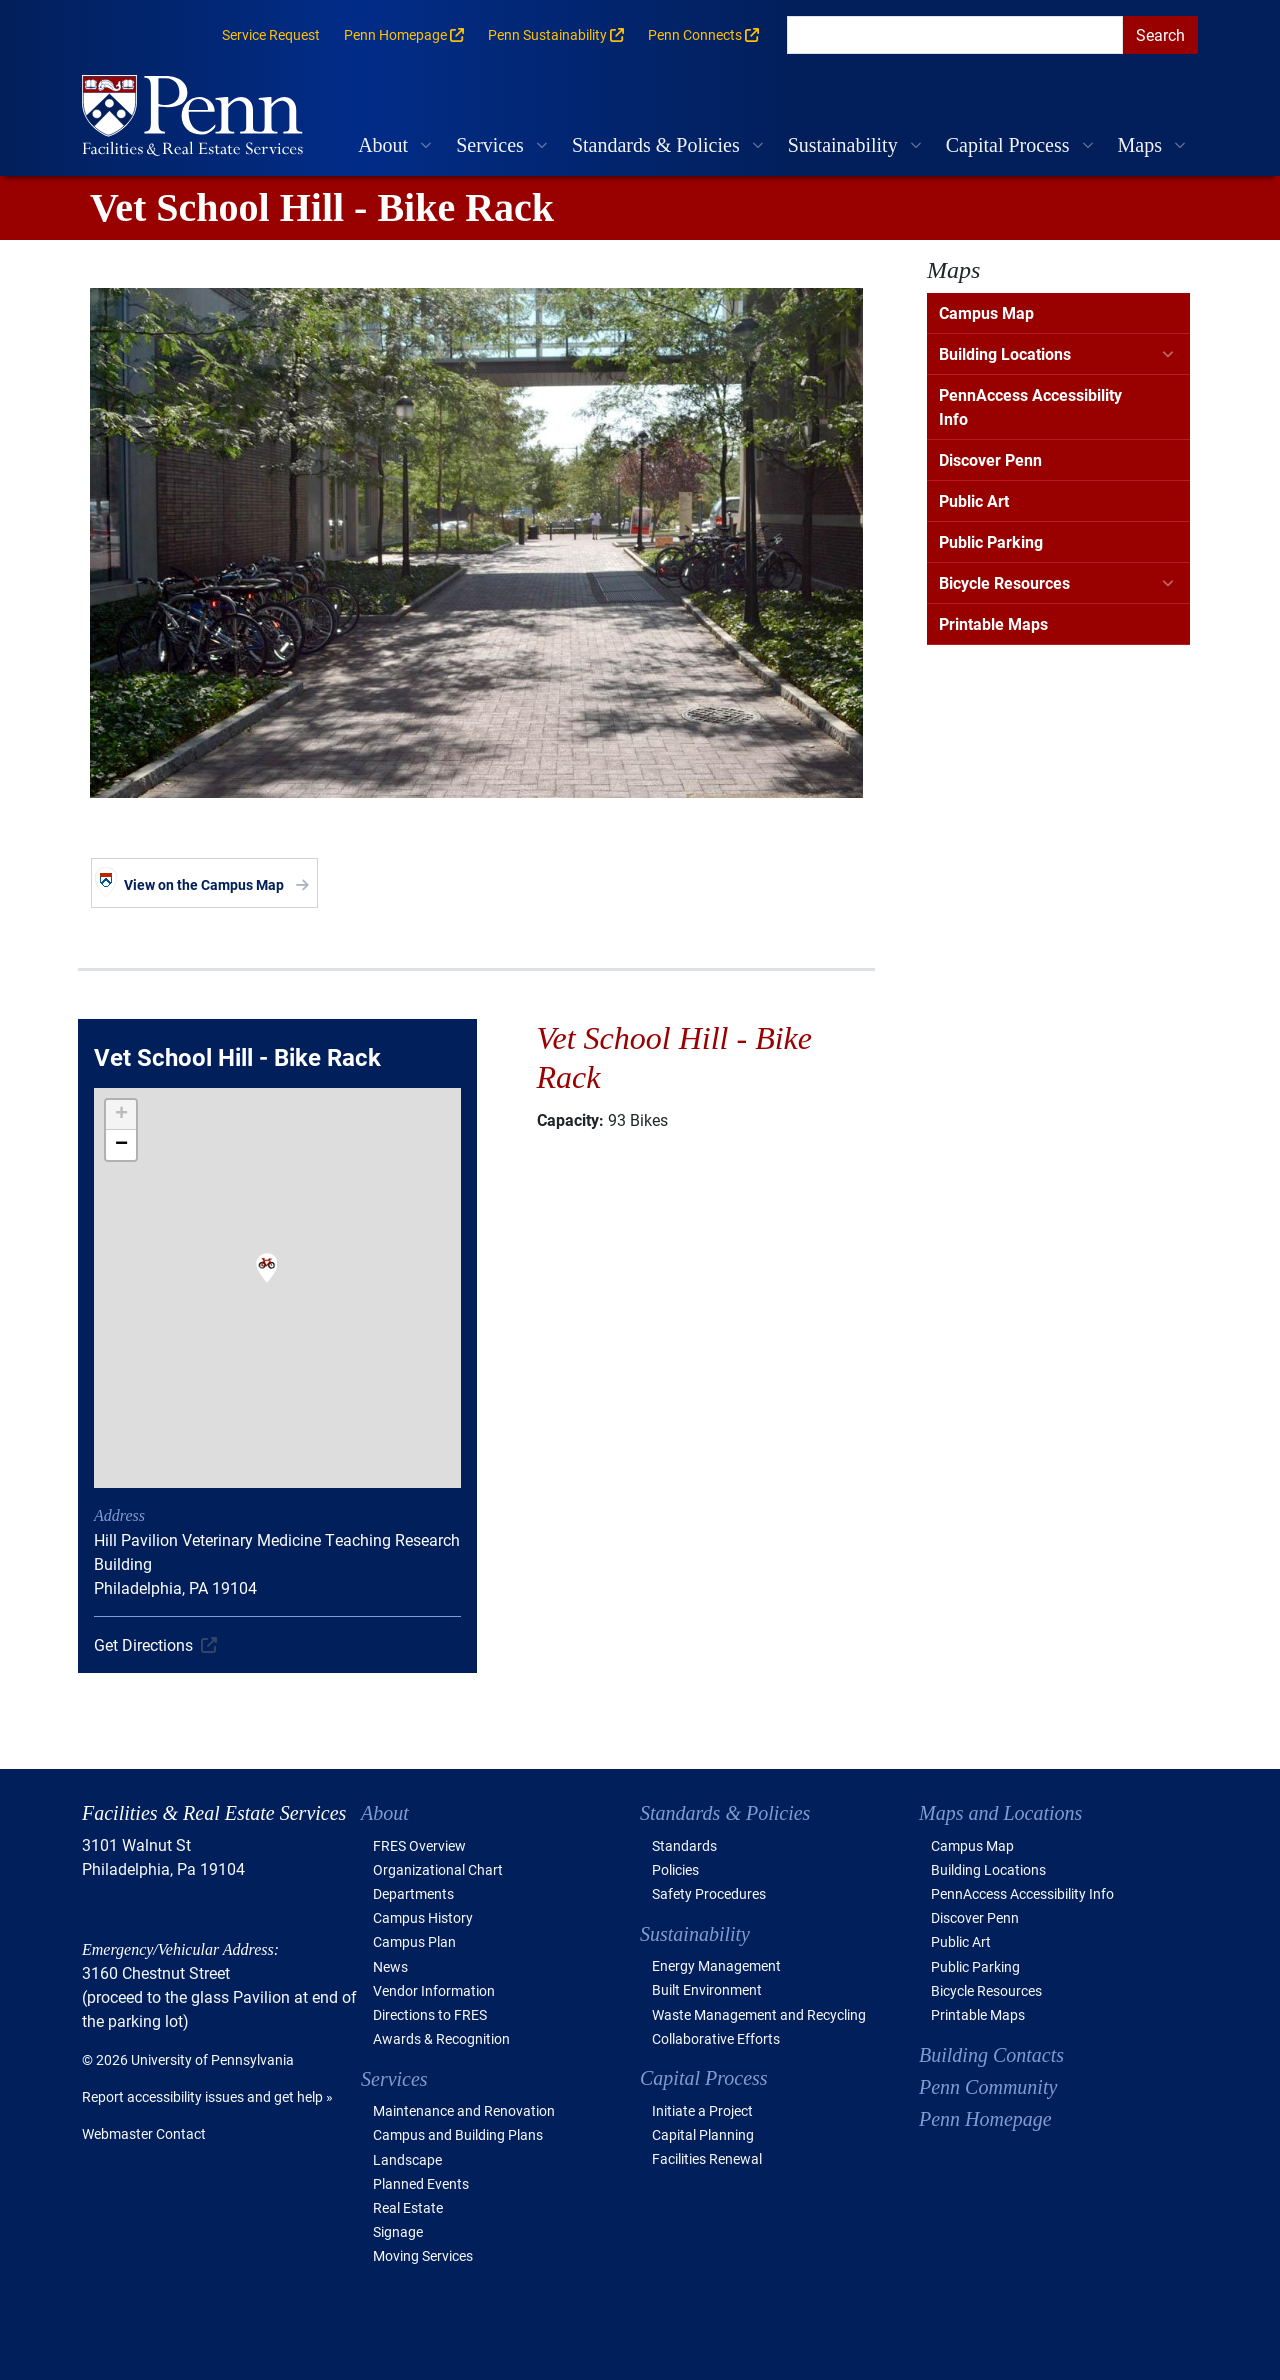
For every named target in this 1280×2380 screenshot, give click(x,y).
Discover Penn (990, 459)
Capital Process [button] (1008, 145)
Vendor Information (434, 1990)
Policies (675, 1869)
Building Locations (1005, 353)
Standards (684, 1845)
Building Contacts (991, 2055)
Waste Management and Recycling (759, 2014)
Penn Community (988, 2087)
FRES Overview (419, 1845)
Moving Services (423, 2255)
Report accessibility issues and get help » (207, 2096)
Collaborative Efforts (716, 2038)
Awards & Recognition (441, 2038)
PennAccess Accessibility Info (1030, 406)
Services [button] (490, 145)
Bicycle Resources (1004, 582)
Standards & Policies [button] (656, 145)
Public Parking (991, 541)
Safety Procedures (709, 1893)
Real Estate (408, 2207)
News (390, 1966)
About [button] (383, 145)
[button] (267, 1281)
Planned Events (421, 2183)
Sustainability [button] (843, 145)
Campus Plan (414, 1941)
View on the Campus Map (204, 884)
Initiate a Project (702, 2110)
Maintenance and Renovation (464, 2110)
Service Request (271, 34)
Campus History (423, 1917)
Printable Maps (993, 623)
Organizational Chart (438, 1869)
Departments (413, 1893)
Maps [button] (1140, 145)
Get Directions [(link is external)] (143, 1644)
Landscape (407, 2159)
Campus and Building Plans (458, 2134)
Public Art (974, 500)
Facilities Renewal (707, 2158)
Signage (398, 2231)
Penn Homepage (985, 2119)
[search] (955, 35)
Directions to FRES (430, 2014)
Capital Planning (703, 2134)
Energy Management (716, 1965)
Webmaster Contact (144, 2133)
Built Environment (707, 1989)
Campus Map (986, 312)
